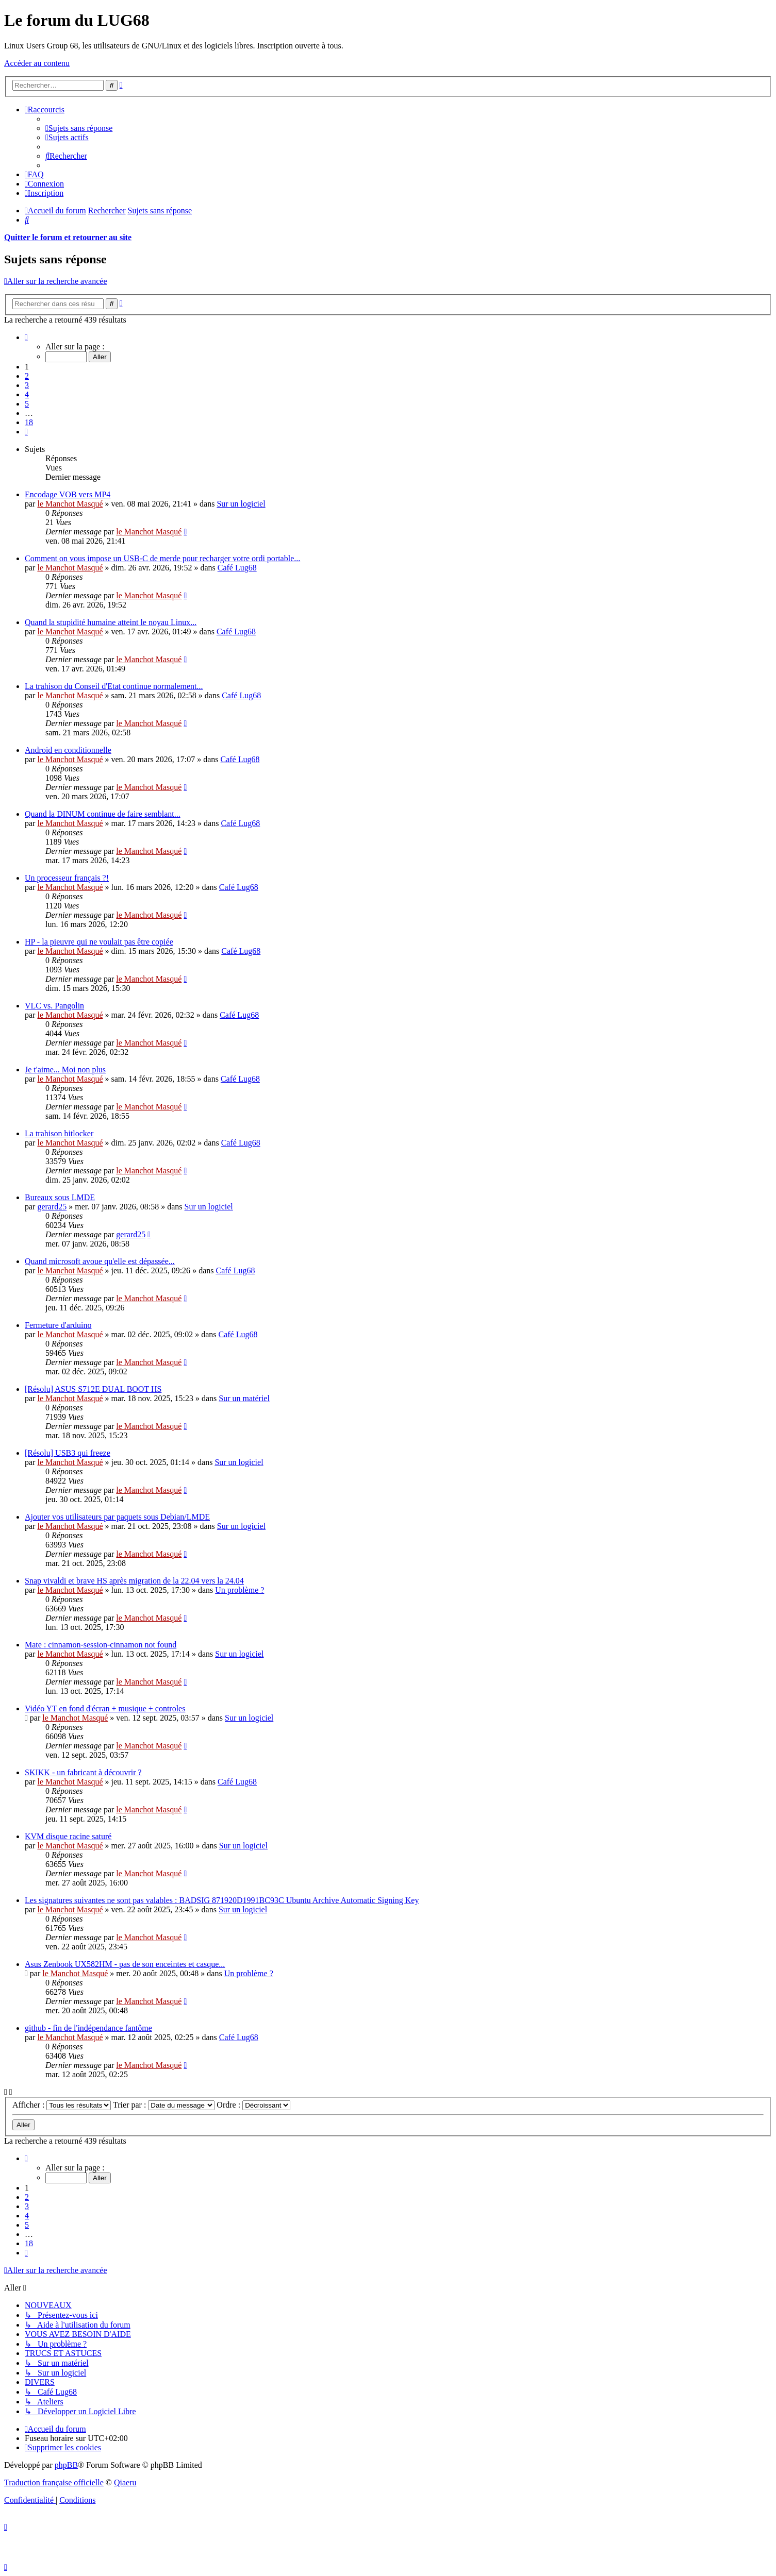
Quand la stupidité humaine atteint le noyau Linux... (110, 622)
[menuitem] (78, 128)
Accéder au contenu (37, 63)
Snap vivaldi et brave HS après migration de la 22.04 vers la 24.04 (134, 1580)
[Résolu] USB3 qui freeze (67, 1453)
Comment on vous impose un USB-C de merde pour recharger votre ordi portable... (162, 558)
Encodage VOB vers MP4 (67, 494)
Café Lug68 (237, 567)
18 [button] (29, 422)
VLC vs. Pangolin (54, 1005)
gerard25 (52, 1206)
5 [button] (27, 403)
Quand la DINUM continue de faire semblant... (102, 814)
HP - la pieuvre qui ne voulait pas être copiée (99, 941)
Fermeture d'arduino (58, 1325)
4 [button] (27, 394)
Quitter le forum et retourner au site (67, 237)
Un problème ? (239, 1590)
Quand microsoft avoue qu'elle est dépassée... (100, 1261)
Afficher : (61, 2104)
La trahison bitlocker (59, 1133)
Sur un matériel (244, 1398)
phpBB (66, 2465)
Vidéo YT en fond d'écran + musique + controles (105, 1708)
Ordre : (253, 2104)
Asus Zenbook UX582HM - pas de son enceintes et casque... (125, 1964)
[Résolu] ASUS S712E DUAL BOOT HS (93, 1389)
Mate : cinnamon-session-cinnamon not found (100, 1644)
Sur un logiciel (241, 503)
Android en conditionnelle (68, 750)
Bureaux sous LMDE (60, 1197)
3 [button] (27, 385)
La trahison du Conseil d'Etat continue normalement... (114, 686)
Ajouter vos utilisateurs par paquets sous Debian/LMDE (117, 1516)
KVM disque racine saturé (68, 1836)
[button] (26, 337)
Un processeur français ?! (67, 877)
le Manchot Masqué (70, 503)
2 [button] (27, 376)
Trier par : (163, 2104)
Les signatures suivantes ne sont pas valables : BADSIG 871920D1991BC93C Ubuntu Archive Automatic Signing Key (222, 1900)
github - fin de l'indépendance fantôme (88, 2028)
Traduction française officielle (54, 2482)
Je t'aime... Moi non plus (65, 1069)
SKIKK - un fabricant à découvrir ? (83, 1772)
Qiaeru (125, 2482)
